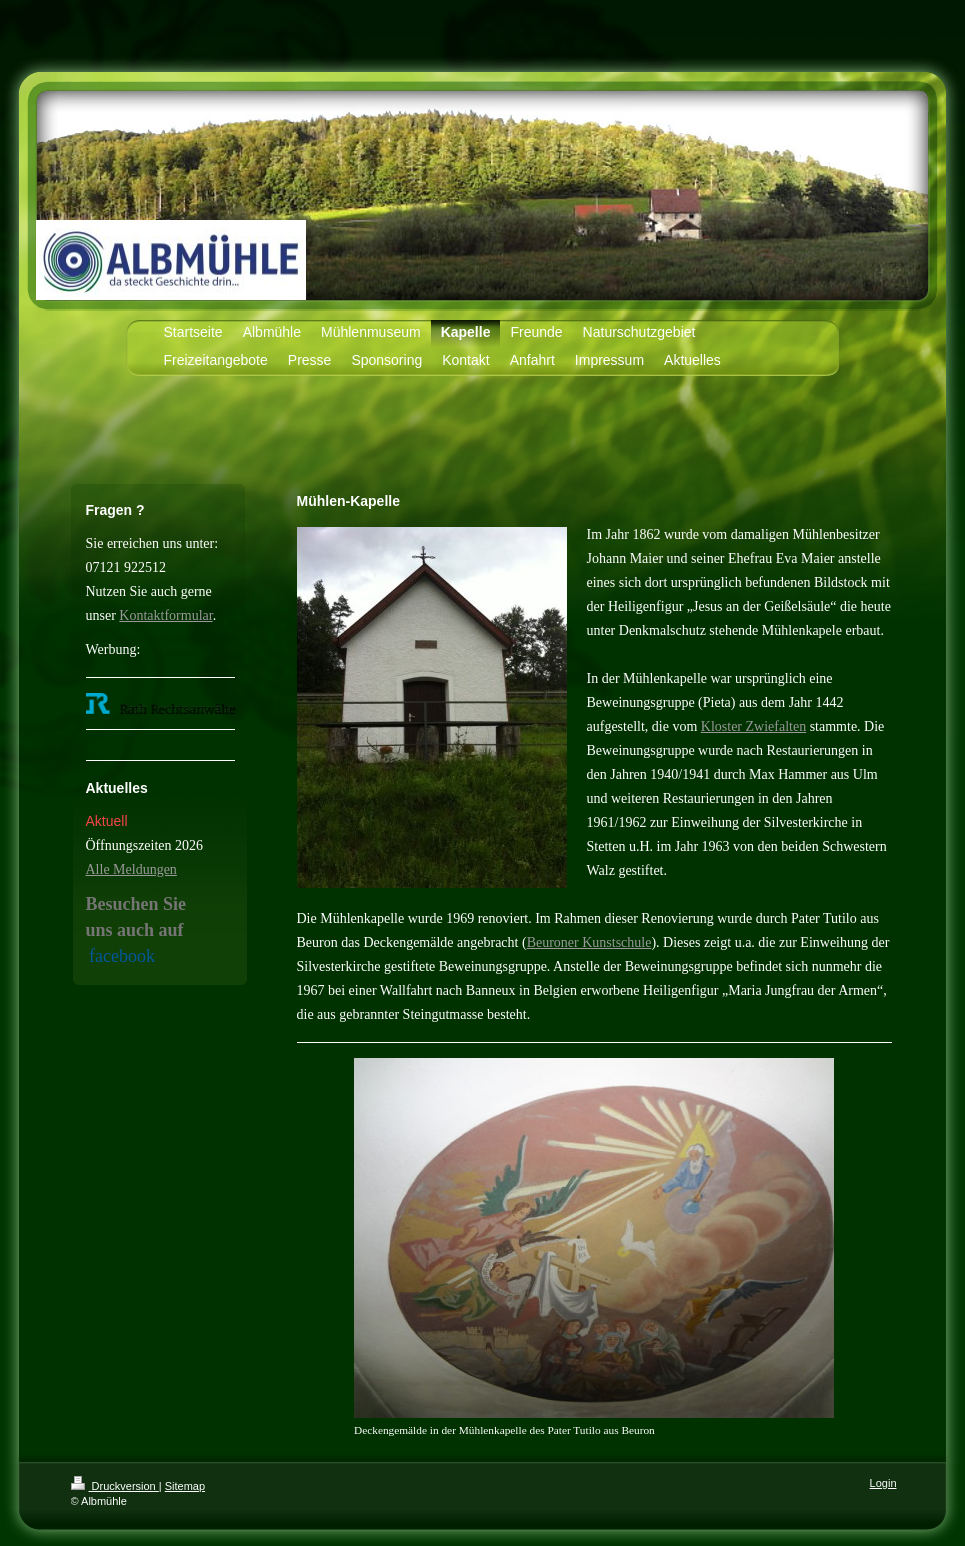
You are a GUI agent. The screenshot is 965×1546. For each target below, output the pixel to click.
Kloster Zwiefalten (753, 726)
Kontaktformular (165, 615)
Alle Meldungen (131, 869)
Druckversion (115, 1486)
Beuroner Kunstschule (589, 942)
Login (883, 1483)
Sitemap (185, 1486)
